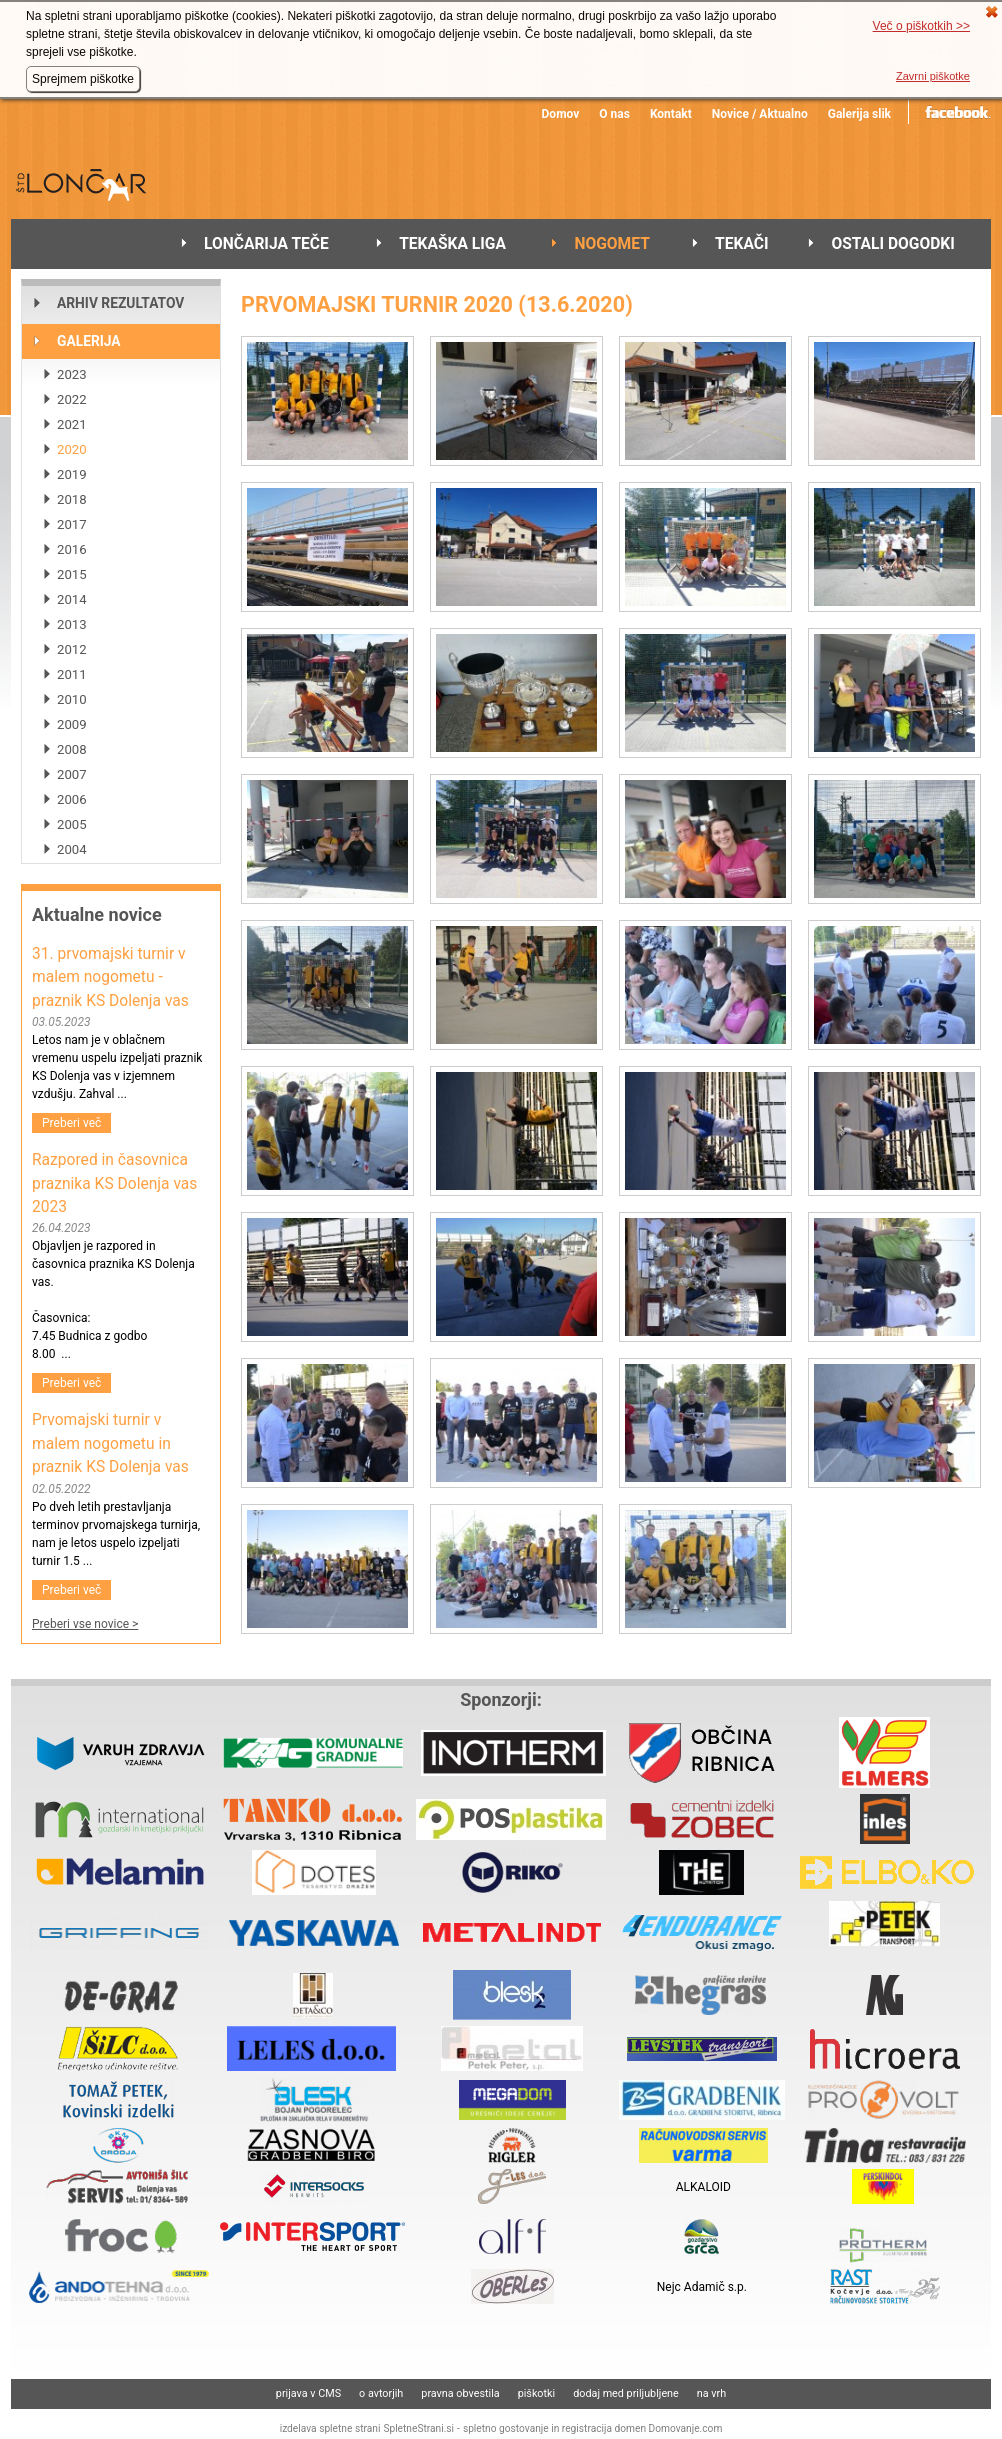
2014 (72, 599)
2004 (72, 849)
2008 (72, 749)
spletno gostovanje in (512, 2428)
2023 (72, 374)
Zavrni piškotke (933, 76)
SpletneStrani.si (418, 2428)
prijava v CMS (308, 2393)
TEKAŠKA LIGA (452, 244)
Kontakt (671, 114)
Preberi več (71, 1123)
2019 (72, 474)
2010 (72, 699)
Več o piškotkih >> (921, 26)
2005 (72, 824)
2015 (72, 574)
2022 (72, 399)
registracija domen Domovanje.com (642, 2428)
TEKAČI (741, 244)
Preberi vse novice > (85, 1624)
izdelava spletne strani (330, 2428)
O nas (614, 114)
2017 (72, 524)
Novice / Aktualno (760, 114)
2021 (72, 424)
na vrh (711, 2393)
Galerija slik (859, 114)
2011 (72, 674)
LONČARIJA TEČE (266, 244)
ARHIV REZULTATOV (120, 303)
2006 (72, 799)
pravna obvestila (460, 2393)
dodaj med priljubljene (626, 2393)
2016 (72, 549)
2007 (72, 774)
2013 (72, 624)
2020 (72, 449)
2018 (72, 499)
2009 (72, 724)
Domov (561, 114)
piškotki (537, 2393)
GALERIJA (89, 341)
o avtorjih (381, 2393)
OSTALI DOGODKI (892, 244)
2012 (72, 649)
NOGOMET (611, 244)
